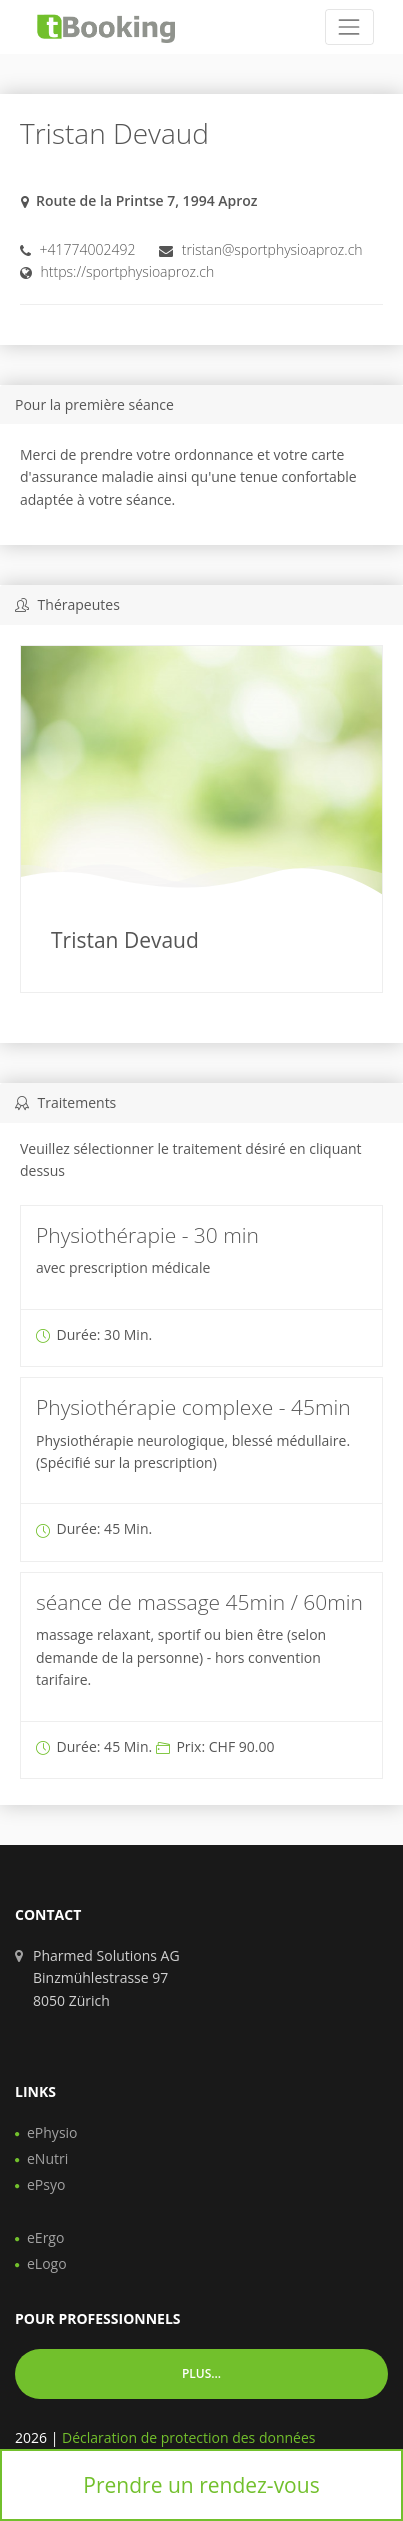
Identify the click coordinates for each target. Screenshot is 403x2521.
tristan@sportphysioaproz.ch (272, 249)
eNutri (47, 2158)
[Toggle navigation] (349, 26)
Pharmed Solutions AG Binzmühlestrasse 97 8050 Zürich (106, 1978)
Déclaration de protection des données (189, 2437)
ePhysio (52, 2132)
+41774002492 (88, 249)
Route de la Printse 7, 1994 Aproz (147, 200)
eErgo (45, 2237)
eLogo (47, 2263)
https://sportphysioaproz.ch (128, 271)
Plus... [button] (201, 2373)
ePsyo (46, 2184)
